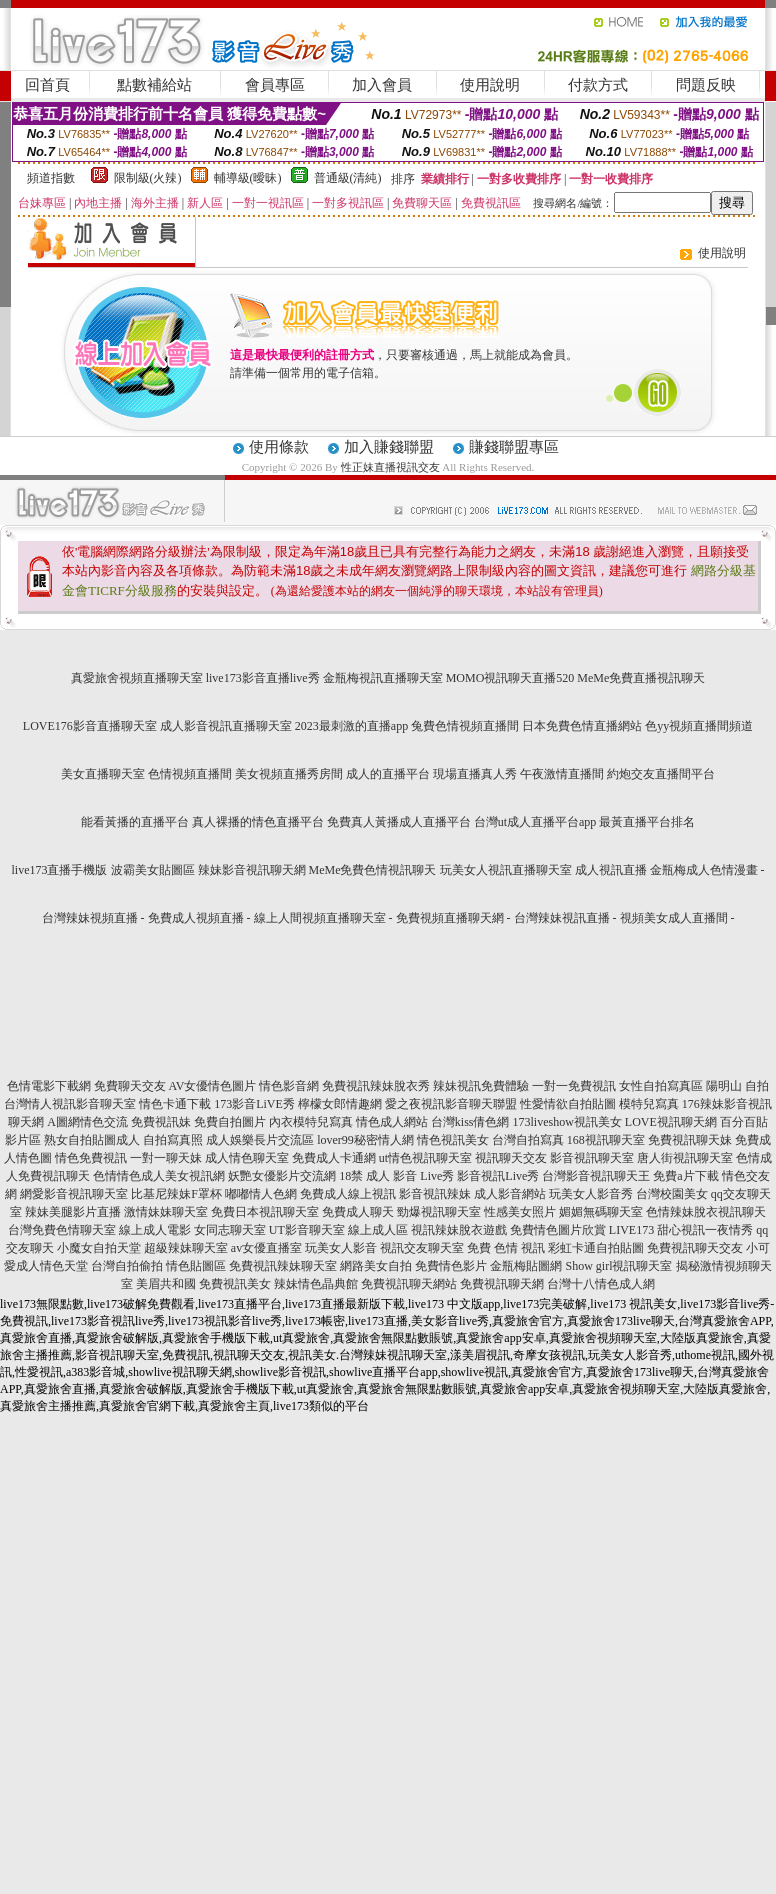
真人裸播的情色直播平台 (258, 822)
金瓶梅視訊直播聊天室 (383, 678)
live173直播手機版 (60, 870)
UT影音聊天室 (307, 1230)
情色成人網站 (392, 1122)
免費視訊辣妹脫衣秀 (376, 1086)
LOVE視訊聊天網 (671, 1122)
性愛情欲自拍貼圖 (568, 1104)
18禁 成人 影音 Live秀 (396, 1176)
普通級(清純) (348, 178)
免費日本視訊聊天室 (265, 1212)
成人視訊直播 (611, 870)
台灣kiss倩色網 (470, 1122)
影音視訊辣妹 (435, 1194)
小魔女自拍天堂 (99, 1248)
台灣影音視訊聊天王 (596, 1176)
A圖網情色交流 (87, 1122)
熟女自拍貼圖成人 (92, 1140)
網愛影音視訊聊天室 (74, 1194)
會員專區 (275, 85)
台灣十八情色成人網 (601, 1284)
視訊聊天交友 (511, 1158)
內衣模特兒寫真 (311, 1122)
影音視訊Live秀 (498, 1176)
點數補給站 (154, 85)
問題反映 (706, 85)
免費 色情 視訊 (506, 1248)
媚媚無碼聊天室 (601, 1212)
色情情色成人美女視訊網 (159, 1176)
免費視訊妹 (161, 1122)
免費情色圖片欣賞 (558, 1230)
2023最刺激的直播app (351, 726)
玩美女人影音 (341, 1248)
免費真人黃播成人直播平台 (399, 822)
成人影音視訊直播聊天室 (226, 726)
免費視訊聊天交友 (695, 1248)
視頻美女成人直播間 (674, 918)
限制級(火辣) (148, 178)
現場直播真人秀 (475, 774)
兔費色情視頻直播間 (465, 726)
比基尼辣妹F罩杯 (176, 1194)
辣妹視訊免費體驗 (481, 1086)
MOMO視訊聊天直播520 (510, 678)
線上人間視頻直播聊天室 (320, 918)
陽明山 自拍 (737, 1086)
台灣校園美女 (672, 1194)
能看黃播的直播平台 (135, 822)
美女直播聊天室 (103, 774)
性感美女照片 (520, 1212)
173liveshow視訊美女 (567, 1122)
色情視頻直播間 (190, 774)
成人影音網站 (510, 1194)
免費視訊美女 (235, 1284)
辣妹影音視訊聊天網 (252, 870)
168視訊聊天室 (606, 1140)
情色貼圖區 (196, 1266)
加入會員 (382, 85)
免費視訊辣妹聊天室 (283, 1266)
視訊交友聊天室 (422, 1248)
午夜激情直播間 (562, 774)
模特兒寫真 (649, 1104)
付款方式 (598, 85)
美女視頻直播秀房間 (289, 774)
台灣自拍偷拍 (127, 1266)
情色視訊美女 (453, 1140)
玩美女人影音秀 (591, 1194)
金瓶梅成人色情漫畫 (704, 870)
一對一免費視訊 (574, 1086)
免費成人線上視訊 (348, 1194)
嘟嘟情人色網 (261, 1194)
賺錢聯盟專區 (514, 447)
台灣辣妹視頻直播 (90, 918)
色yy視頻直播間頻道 (699, 726)
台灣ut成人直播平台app (535, 822)
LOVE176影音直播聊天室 (90, 726)
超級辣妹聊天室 (186, 1248)
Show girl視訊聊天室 (618, 1266)
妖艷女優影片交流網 (282, 1176)
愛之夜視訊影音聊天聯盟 (451, 1104)
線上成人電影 (155, 1230)
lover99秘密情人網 (365, 1140)
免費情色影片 (451, 1266)
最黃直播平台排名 (647, 822)
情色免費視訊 (91, 1158)
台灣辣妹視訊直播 (562, 918)
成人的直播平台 (388, 774)
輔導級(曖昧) (248, 178)
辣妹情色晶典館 (316, 1284)
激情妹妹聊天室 (166, 1212)
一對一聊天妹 (166, 1158)
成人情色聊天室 (247, 1158)
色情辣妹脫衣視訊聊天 (706, 1212)
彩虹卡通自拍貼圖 (596, 1248)
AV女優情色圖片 (213, 1086)
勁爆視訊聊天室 (439, 1212)
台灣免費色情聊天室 (62, 1230)
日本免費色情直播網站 (582, 726)
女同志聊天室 (230, 1230)
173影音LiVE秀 (254, 1104)
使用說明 (490, 85)
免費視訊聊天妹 (690, 1140)
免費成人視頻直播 (196, 918)
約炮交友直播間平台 (661, 774)
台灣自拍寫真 (528, 1140)
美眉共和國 (166, 1284)
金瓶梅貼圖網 (526, 1266)
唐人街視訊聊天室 (685, 1158)
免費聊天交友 (130, 1086)
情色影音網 (289, 1086)
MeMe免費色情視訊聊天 (373, 870)
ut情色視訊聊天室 (425, 1158)
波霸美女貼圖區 (153, 870)
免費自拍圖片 (230, 1122)
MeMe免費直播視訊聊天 (641, 678)
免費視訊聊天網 (502, 1284)
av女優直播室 (266, 1248)
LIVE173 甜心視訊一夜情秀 (681, 1230)
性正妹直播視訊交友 (390, 467)
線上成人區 (378, 1230)
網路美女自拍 (376, 1266)
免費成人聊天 (358, 1212)
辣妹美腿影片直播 (73, 1212)
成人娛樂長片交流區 (260, 1140)
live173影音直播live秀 (263, 678)
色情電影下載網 (49, 1086)
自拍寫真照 (173, 1140)
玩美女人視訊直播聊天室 (506, 870)
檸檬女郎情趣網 (340, 1104)
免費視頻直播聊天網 (450, 918)
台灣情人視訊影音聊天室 (70, 1104)
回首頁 (47, 85)
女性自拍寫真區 (661, 1086)
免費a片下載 (685, 1176)
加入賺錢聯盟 (389, 447)
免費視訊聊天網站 (409, 1284)
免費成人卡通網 (334, 1158)
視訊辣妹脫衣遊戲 (459, 1230)
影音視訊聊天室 (592, 1158)
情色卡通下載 (175, 1104)
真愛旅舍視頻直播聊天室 (137, 678)
